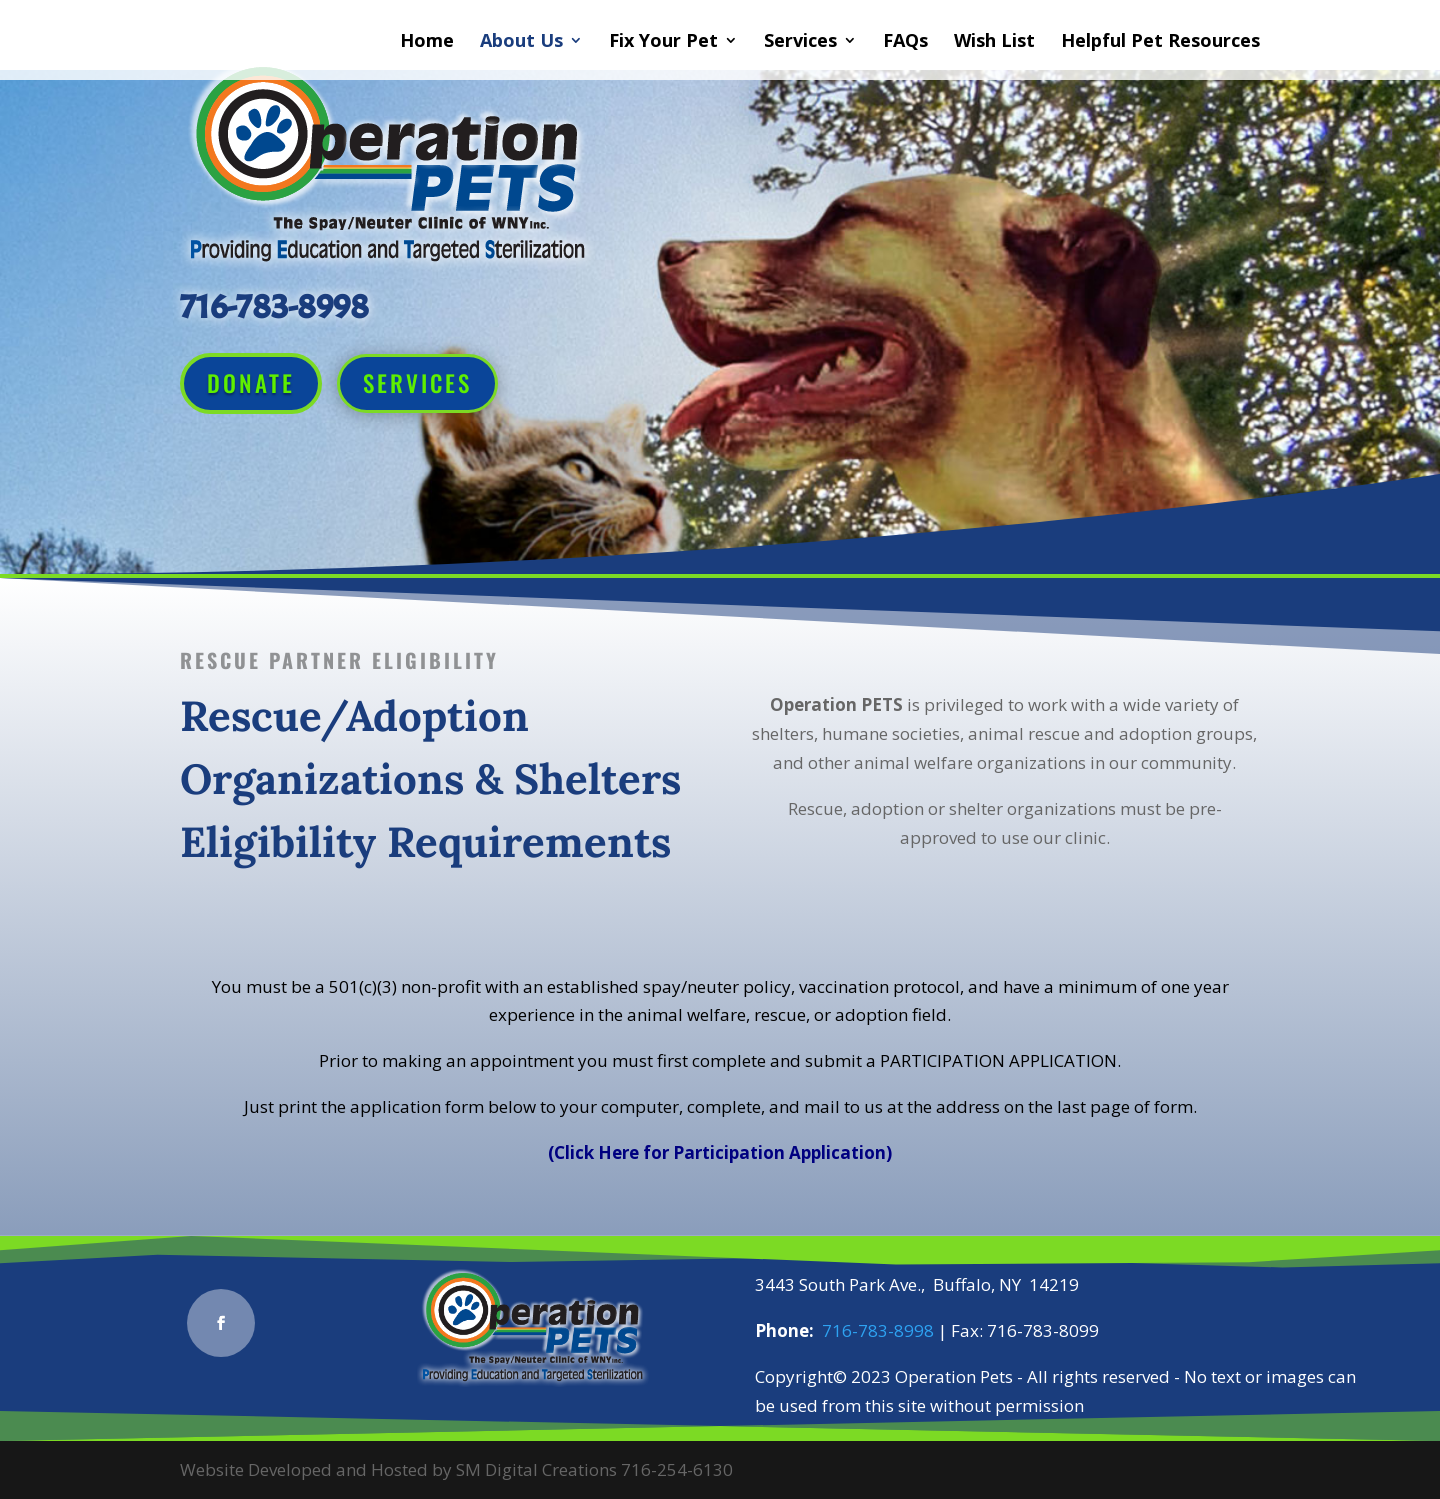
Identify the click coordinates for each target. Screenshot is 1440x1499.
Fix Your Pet (663, 42)
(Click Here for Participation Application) (720, 1152)
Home (427, 42)
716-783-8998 (878, 1330)
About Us (521, 42)
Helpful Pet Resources (1160, 42)
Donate (251, 383)
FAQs (905, 42)
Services (800, 42)
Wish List (994, 42)
